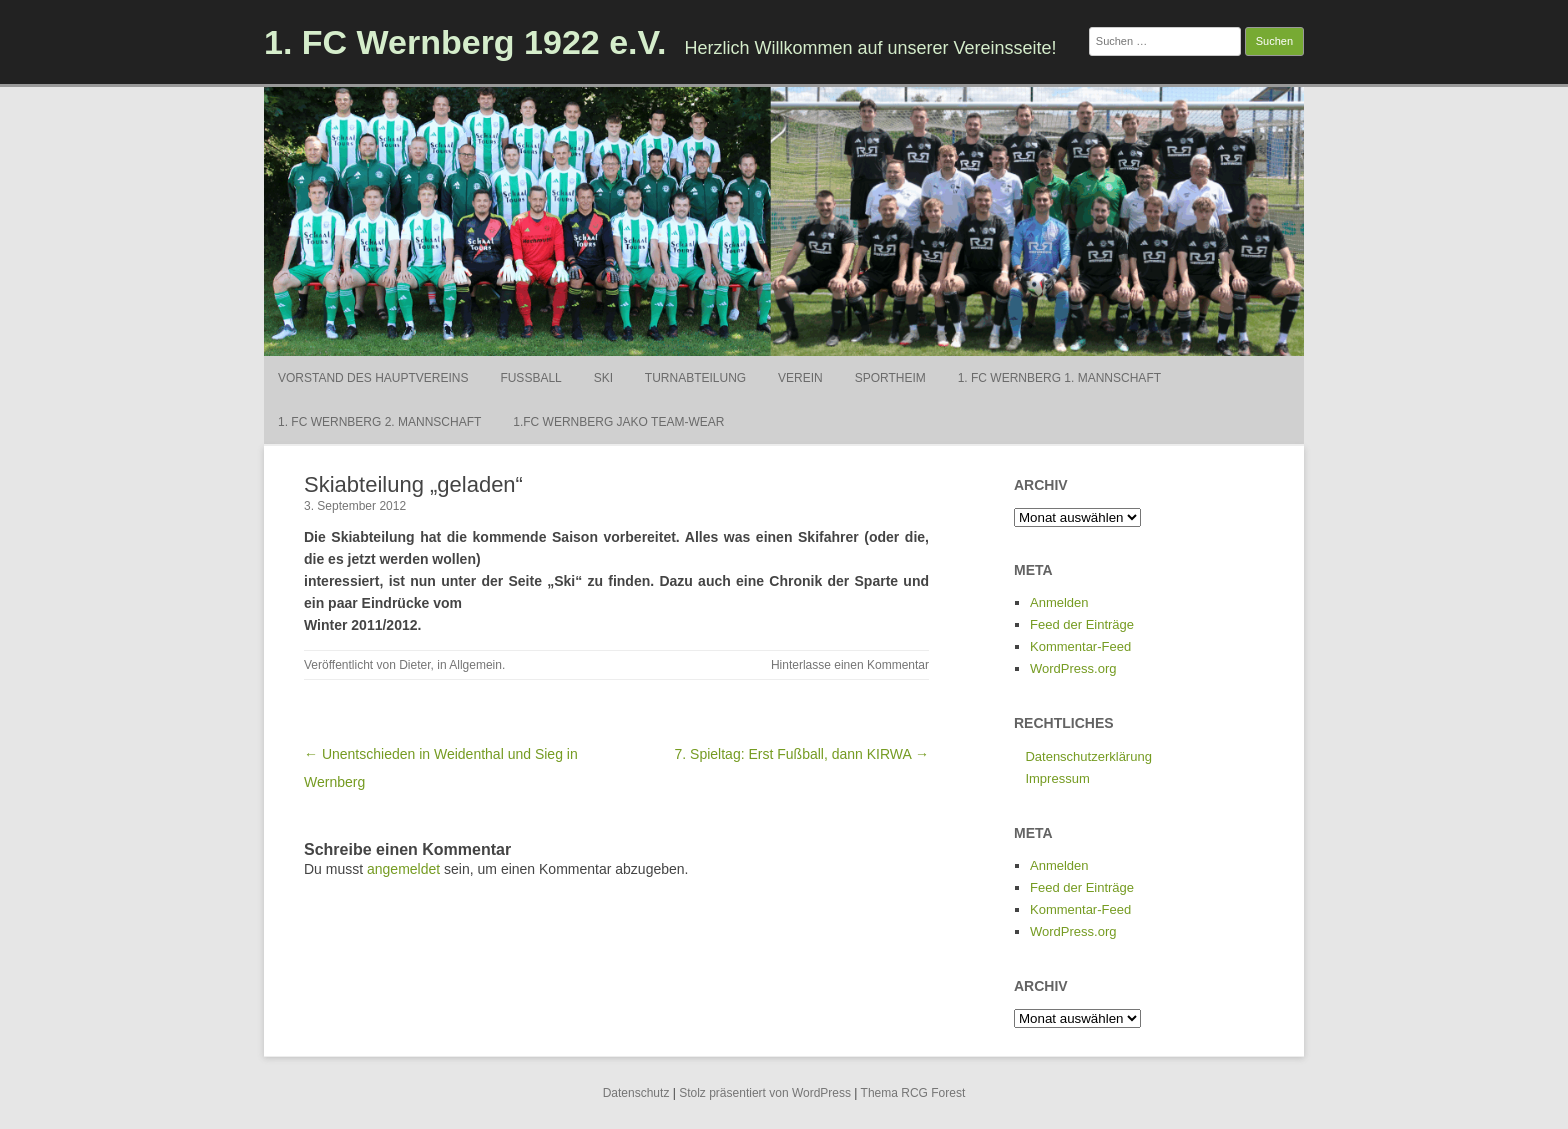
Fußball (530, 378)
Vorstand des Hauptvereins (373, 378)
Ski (603, 378)
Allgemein (475, 665)
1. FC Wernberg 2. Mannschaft (379, 422)
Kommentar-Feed (1080, 646)
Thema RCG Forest (913, 1093)
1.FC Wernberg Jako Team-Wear (618, 422)
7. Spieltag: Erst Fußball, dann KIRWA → (802, 754)
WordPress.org (1073, 668)
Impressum (1057, 778)
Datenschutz (636, 1093)
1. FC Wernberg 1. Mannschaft (1059, 378)
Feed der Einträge (1082, 624)
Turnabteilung (695, 378)
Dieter (414, 665)
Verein (800, 378)
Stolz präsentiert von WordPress (765, 1093)
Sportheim (890, 378)
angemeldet (403, 869)
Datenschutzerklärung (1088, 756)
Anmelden (1059, 602)
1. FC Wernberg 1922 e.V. (465, 42)
